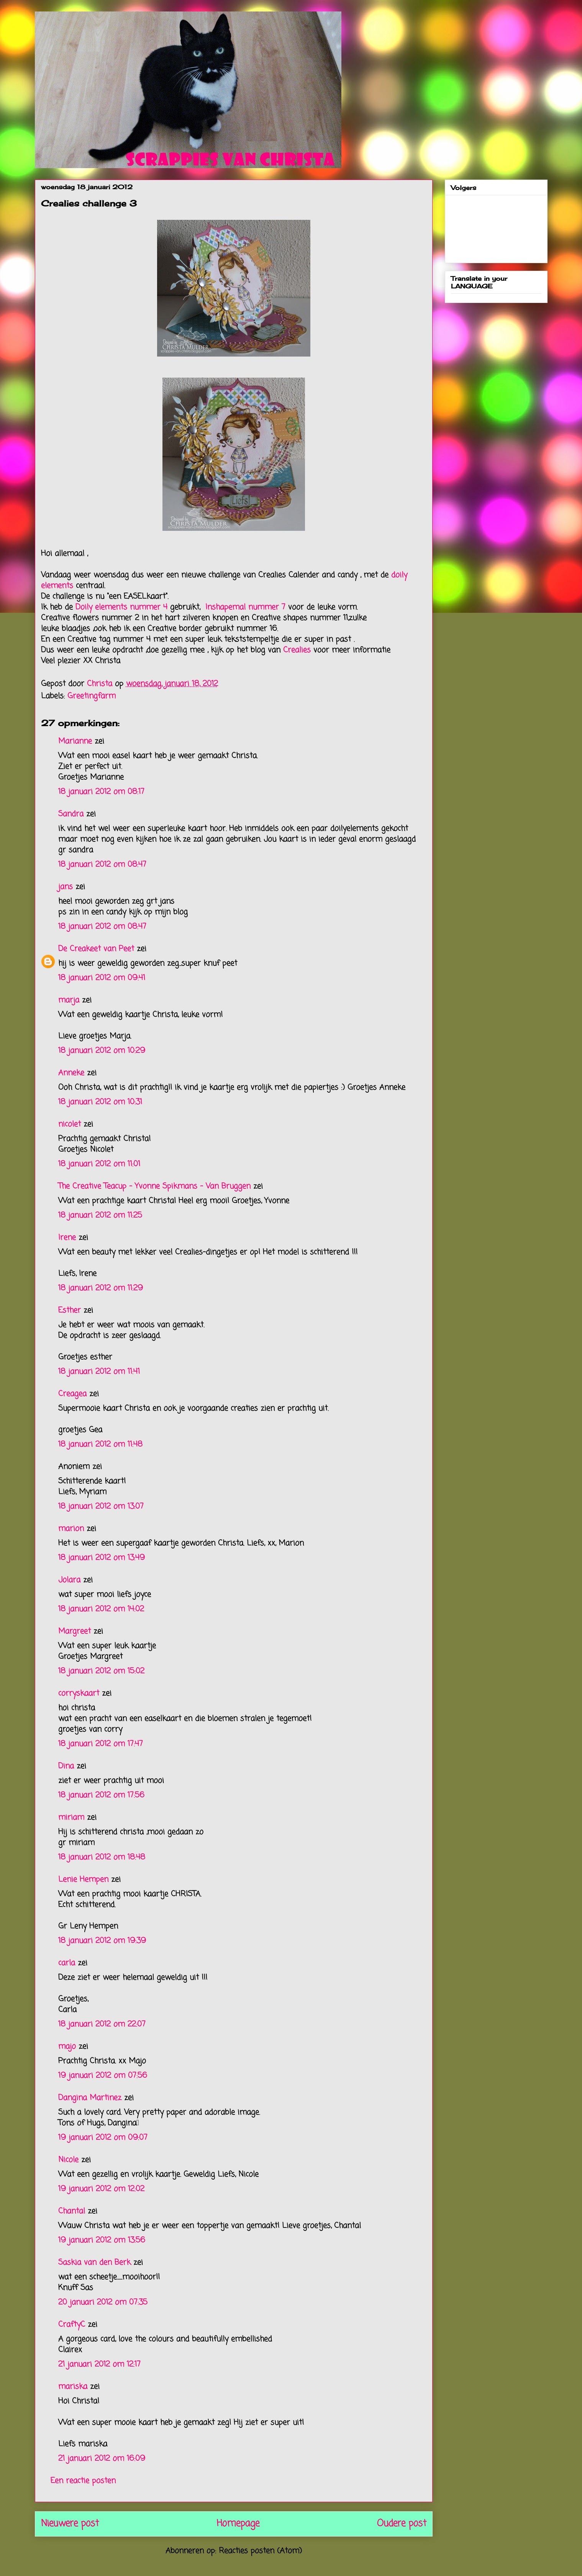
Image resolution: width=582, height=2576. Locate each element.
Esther (69, 1310)
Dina (66, 1766)
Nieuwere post (70, 2524)
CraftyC (71, 2325)
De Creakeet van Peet (96, 949)
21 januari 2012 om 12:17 (99, 2364)
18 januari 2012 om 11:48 (100, 1444)
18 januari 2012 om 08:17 (101, 792)
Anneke (71, 1073)
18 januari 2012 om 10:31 (100, 1102)
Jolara (69, 1580)
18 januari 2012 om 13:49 (101, 1558)
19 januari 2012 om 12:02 (101, 2189)
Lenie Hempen (83, 1879)
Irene (67, 1238)
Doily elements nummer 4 (121, 607)
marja (68, 1000)
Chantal (71, 2211)
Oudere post (401, 2524)
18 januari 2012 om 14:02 (101, 1609)
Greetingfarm (91, 696)
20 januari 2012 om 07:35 (103, 2302)
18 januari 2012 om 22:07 (102, 2024)
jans (65, 887)
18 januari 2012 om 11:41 (99, 1372)
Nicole (68, 2160)
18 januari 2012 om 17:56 (101, 1795)
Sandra (71, 814)
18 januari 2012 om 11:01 (99, 1164)
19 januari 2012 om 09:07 (103, 2138)
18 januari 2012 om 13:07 (101, 1506)
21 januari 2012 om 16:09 (101, 2459)
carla (66, 1963)
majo (67, 2046)
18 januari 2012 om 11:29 (100, 1288)
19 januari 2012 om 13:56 (101, 2240)
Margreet (74, 1631)
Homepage (237, 2524)
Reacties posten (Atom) (260, 2551)
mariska (72, 2387)
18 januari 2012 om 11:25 (100, 1215)
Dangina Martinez (89, 2098)
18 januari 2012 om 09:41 (101, 978)
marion (71, 1529)
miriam (71, 1817)
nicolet (69, 1124)
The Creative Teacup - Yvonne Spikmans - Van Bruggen (154, 1186)
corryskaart (78, 1693)
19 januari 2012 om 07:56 (102, 2076)
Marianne (75, 741)
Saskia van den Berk (94, 2262)
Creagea (72, 1394)
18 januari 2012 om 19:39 (102, 1941)
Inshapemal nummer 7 (245, 607)
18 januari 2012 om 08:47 (102, 865)
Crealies (298, 650)
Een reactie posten (83, 2481)
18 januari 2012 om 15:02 (101, 1671)
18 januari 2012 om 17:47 (100, 1744)
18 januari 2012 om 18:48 (101, 1857)
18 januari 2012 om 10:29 (101, 1051)
